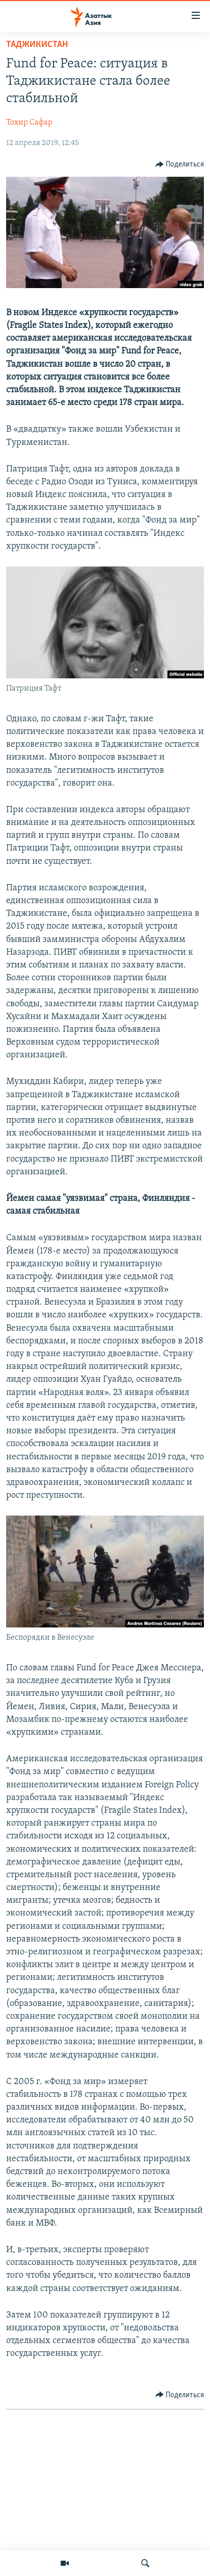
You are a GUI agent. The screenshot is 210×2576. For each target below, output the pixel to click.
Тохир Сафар (29, 123)
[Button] (179, 164)
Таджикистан (37, 45)
